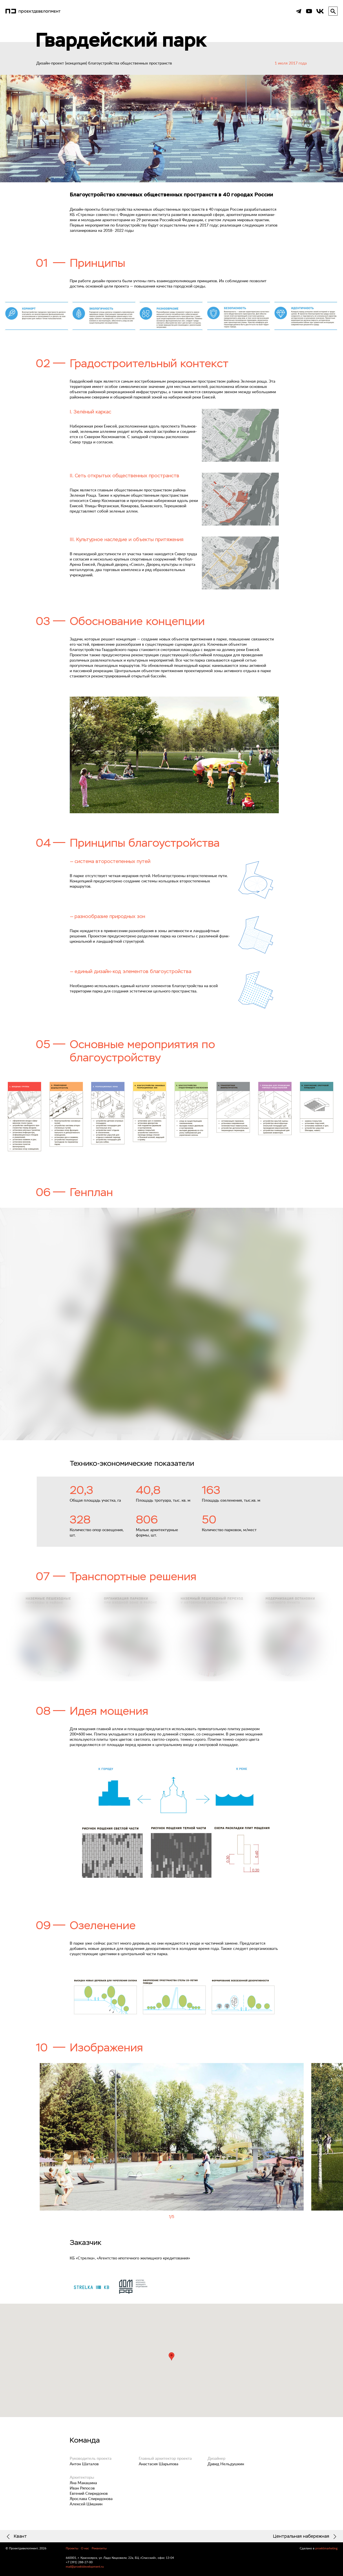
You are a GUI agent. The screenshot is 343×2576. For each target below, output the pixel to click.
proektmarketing (326, 2548)
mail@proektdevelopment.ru (85, 2566)
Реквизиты (99, 2548)
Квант (20, 2536)
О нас (85, 2548)
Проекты (72, 2548)
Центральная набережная (301, 2536)
